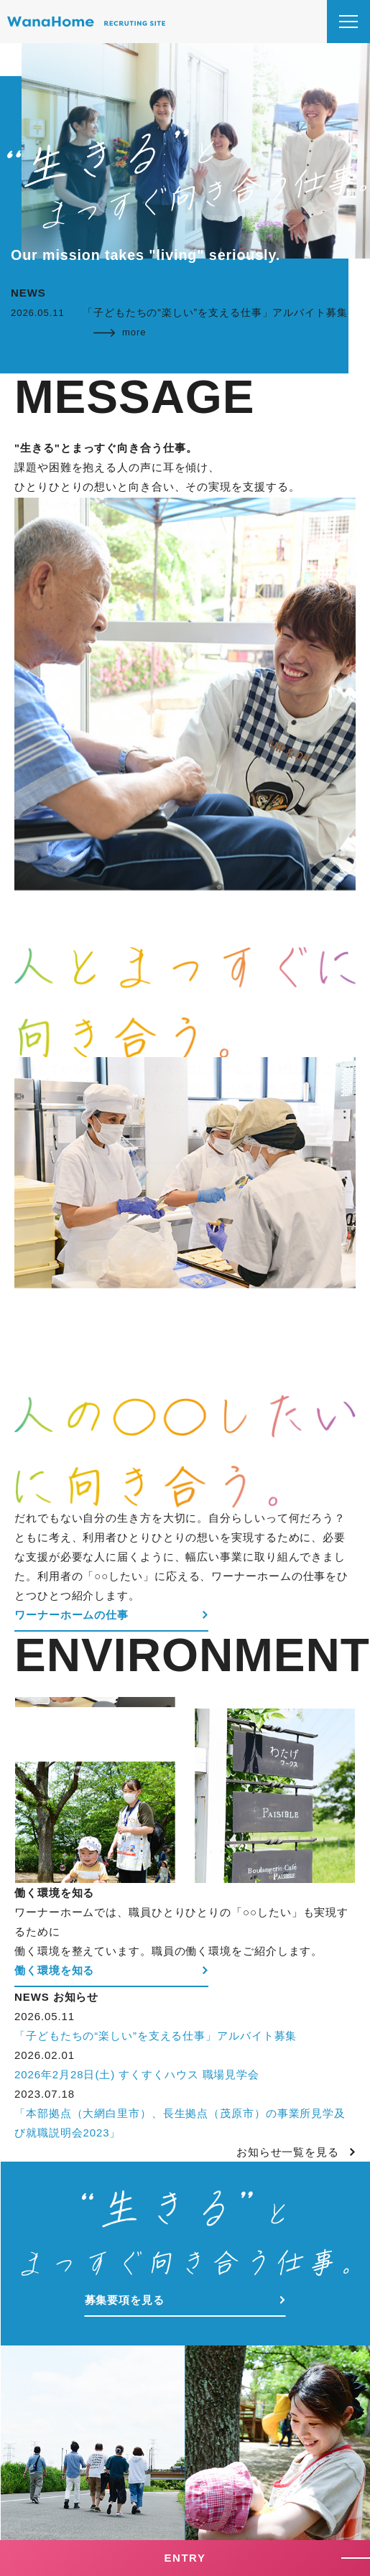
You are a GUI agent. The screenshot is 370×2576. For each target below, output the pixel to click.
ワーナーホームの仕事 (71, 1615)
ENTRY (185, 2558)
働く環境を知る (54, 1970)
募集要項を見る (125, 2300)
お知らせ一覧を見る (287, 2152)
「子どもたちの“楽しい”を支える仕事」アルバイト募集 (155, 2035)
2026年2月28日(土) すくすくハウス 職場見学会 (136, 2074)
